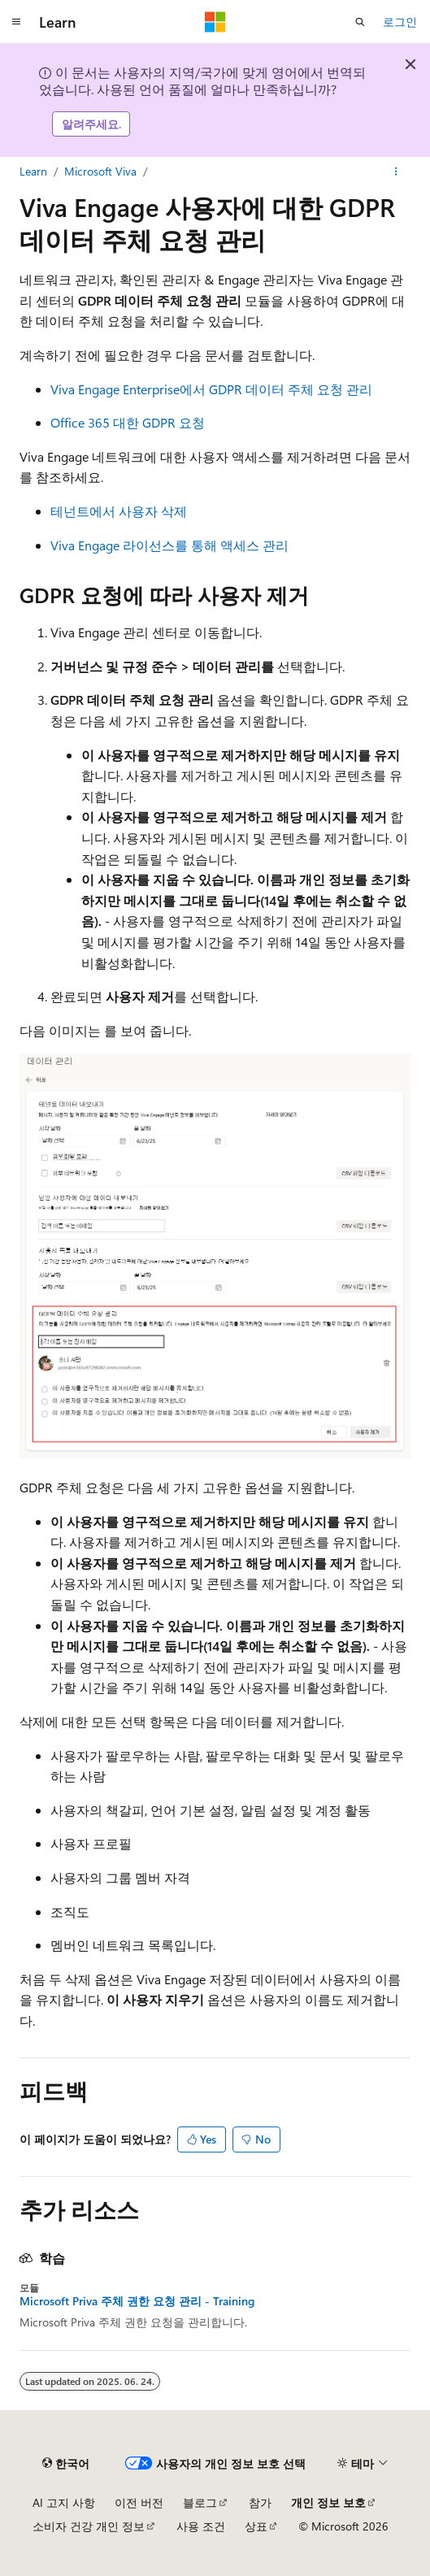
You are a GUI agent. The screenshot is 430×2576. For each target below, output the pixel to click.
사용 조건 (200, 2526)
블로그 (200, 2502)
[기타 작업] (396, 172)
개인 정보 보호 (328, 2502)
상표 (256, 2526)
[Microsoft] (215, 22)
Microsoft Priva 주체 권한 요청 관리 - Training (137, 2301)
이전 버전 (139, 2502)
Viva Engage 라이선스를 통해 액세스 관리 (169, 545)
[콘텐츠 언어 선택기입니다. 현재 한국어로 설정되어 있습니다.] (66, 2463)
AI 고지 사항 (64, 2502)
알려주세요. (91, 124)
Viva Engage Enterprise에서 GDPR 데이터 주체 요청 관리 (211, 388)
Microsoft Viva (100, 171)
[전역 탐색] (16, 22)
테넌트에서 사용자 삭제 (118, 510)
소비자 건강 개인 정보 (89, 2526)
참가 (260, 2502)
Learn (33, 171)
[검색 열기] (360, 22)
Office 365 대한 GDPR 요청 (127, 422)
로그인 (400, 21)
